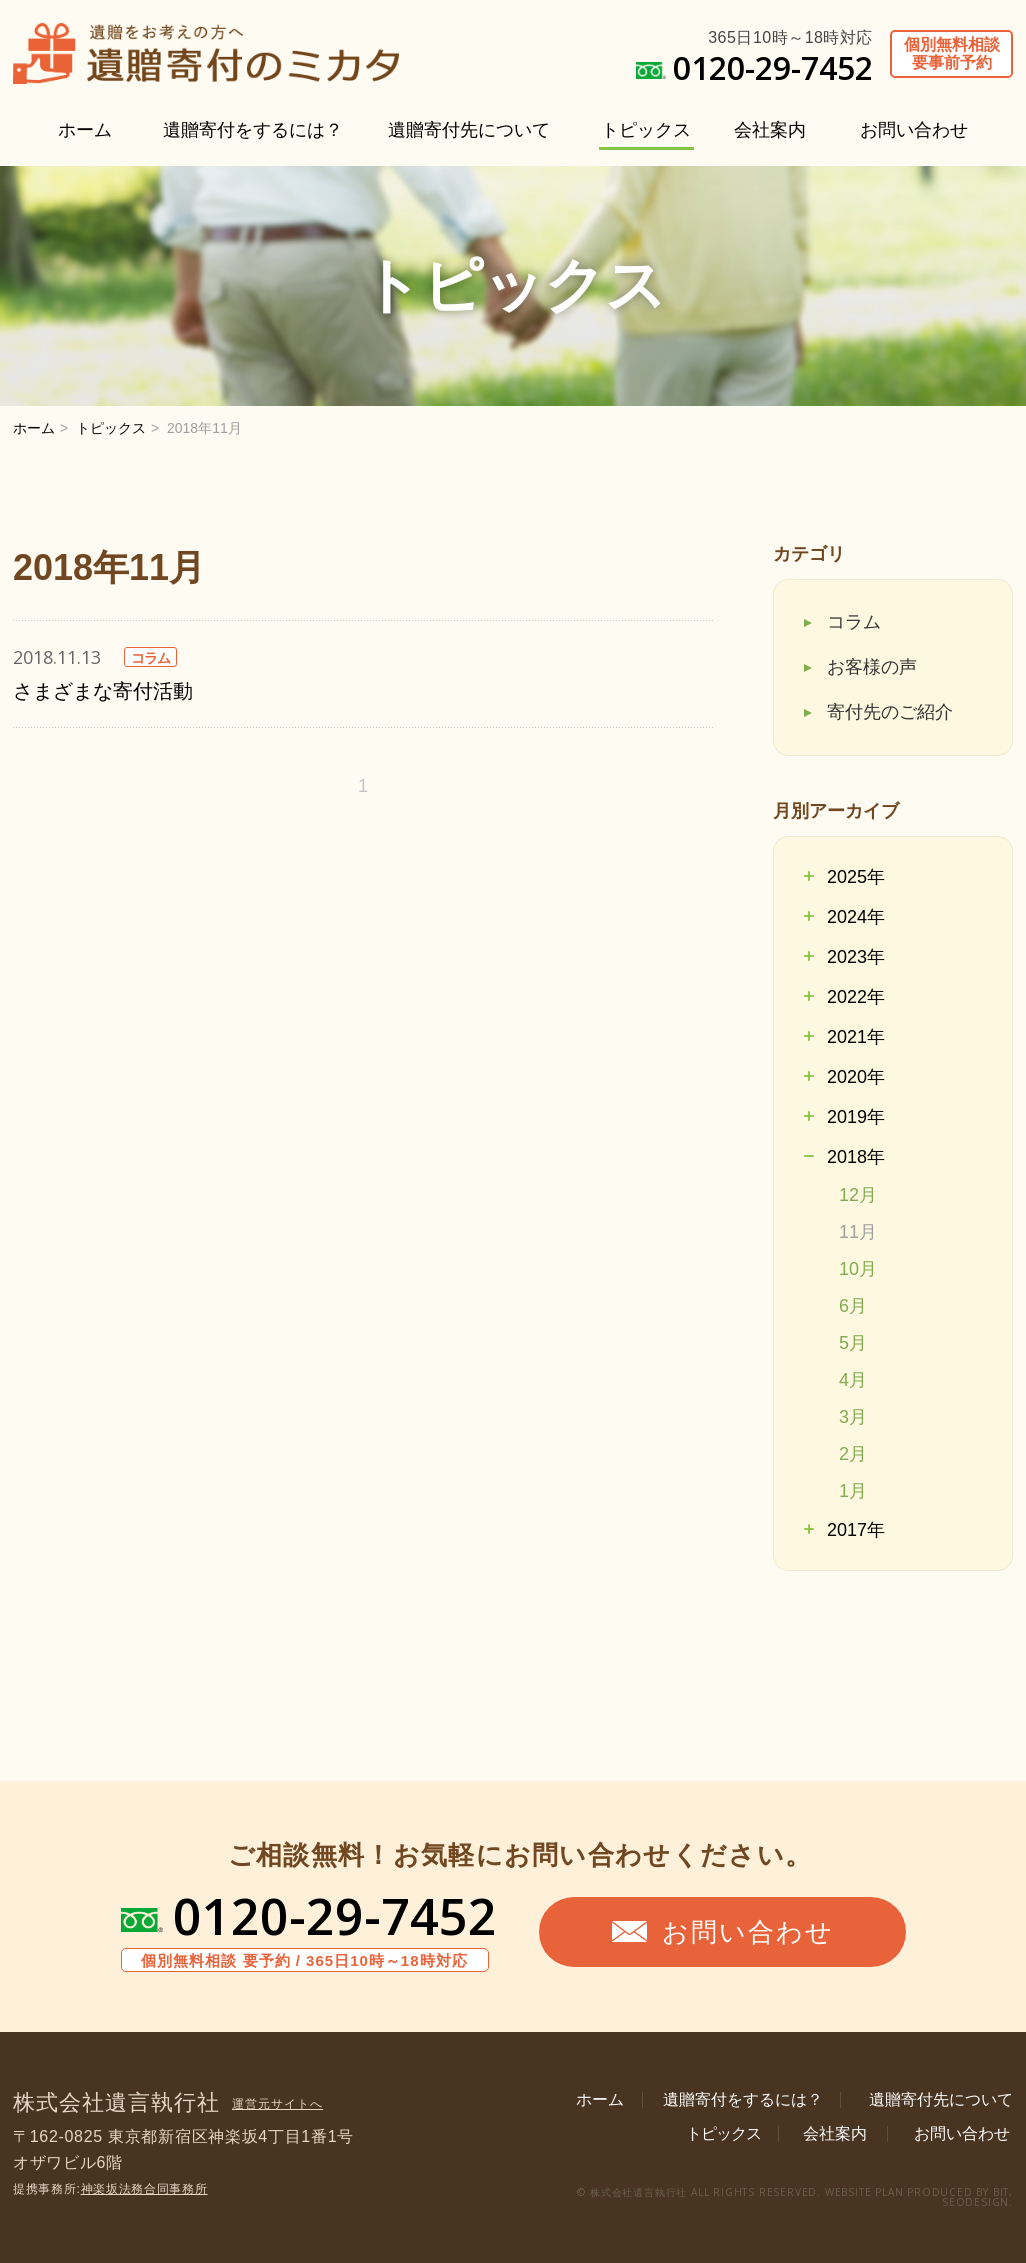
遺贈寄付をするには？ (253, 130)
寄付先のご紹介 (890, 712)
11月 (858, 1232)
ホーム (85, 130)
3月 (853, 1417)
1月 (853, 1491)
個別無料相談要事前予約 (952, 53)
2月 (853, 1454)
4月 (853, 1380)
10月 (858, 1269)
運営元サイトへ (277, 2104)
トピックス (646, 130)
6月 (853, 1306)
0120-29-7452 (335, 1916)
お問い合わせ (914, 130)
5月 (853, 1343)
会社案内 (770, 130)
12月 (858, 1195)
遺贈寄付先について (469, 130)
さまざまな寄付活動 (103, 691)
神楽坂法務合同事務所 (144, 2189)
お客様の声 (872, 667)
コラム (854, 622)
